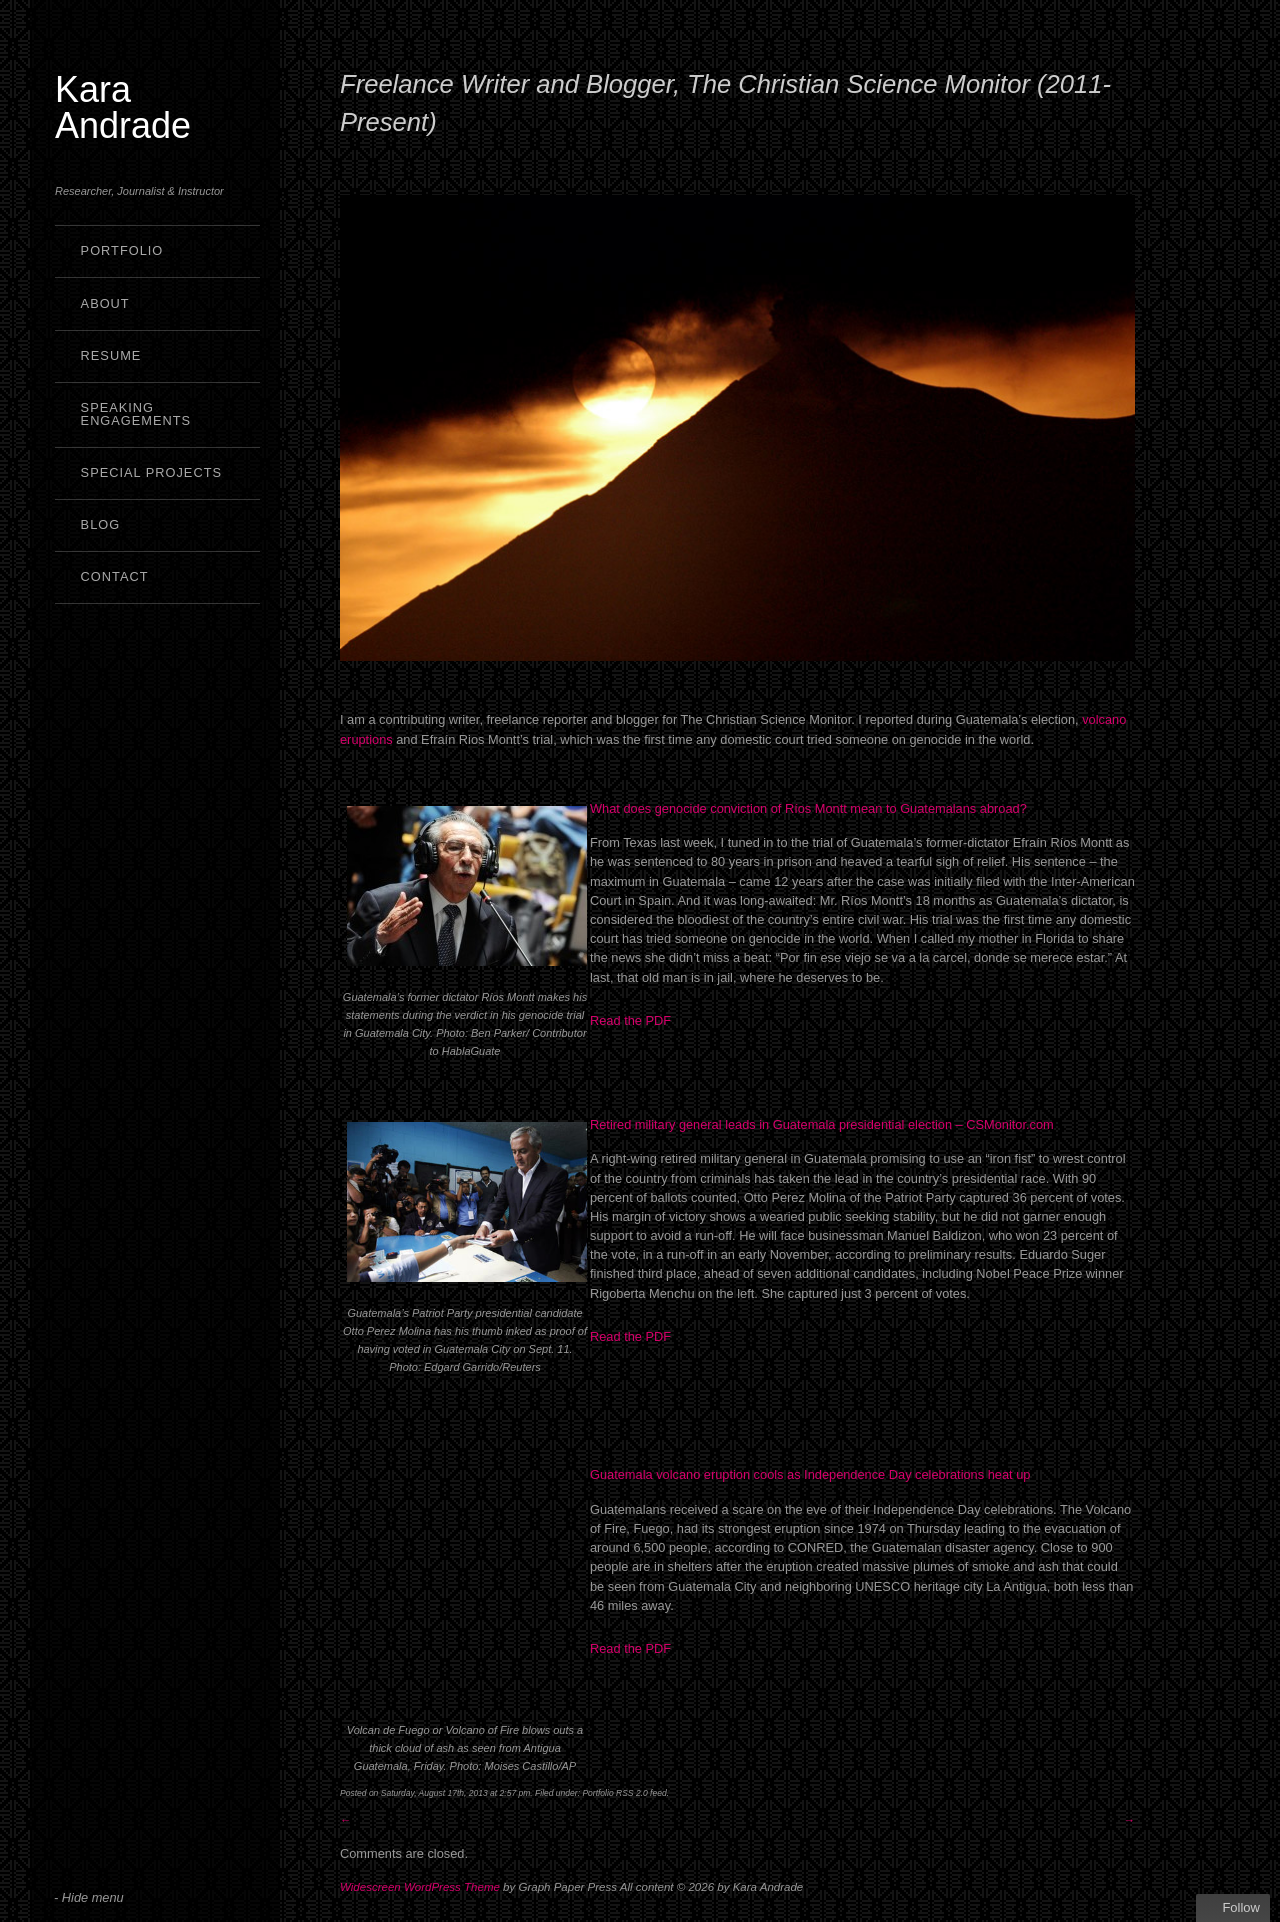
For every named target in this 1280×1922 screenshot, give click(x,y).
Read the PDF (632, 1020)
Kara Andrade (123, 107)
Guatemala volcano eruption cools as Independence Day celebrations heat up (810, 1474)
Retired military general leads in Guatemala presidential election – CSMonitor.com (822, 1124)
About (105, 303)
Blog (101, 524)
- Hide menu (89, 1897)
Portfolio (122, 250)
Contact (115, 576)
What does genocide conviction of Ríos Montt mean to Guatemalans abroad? (808, 808)
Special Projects (151, 472)
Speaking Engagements (136, 414)
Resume (111, 355)
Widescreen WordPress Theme (420, 1887)
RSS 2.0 (632, 1793)
